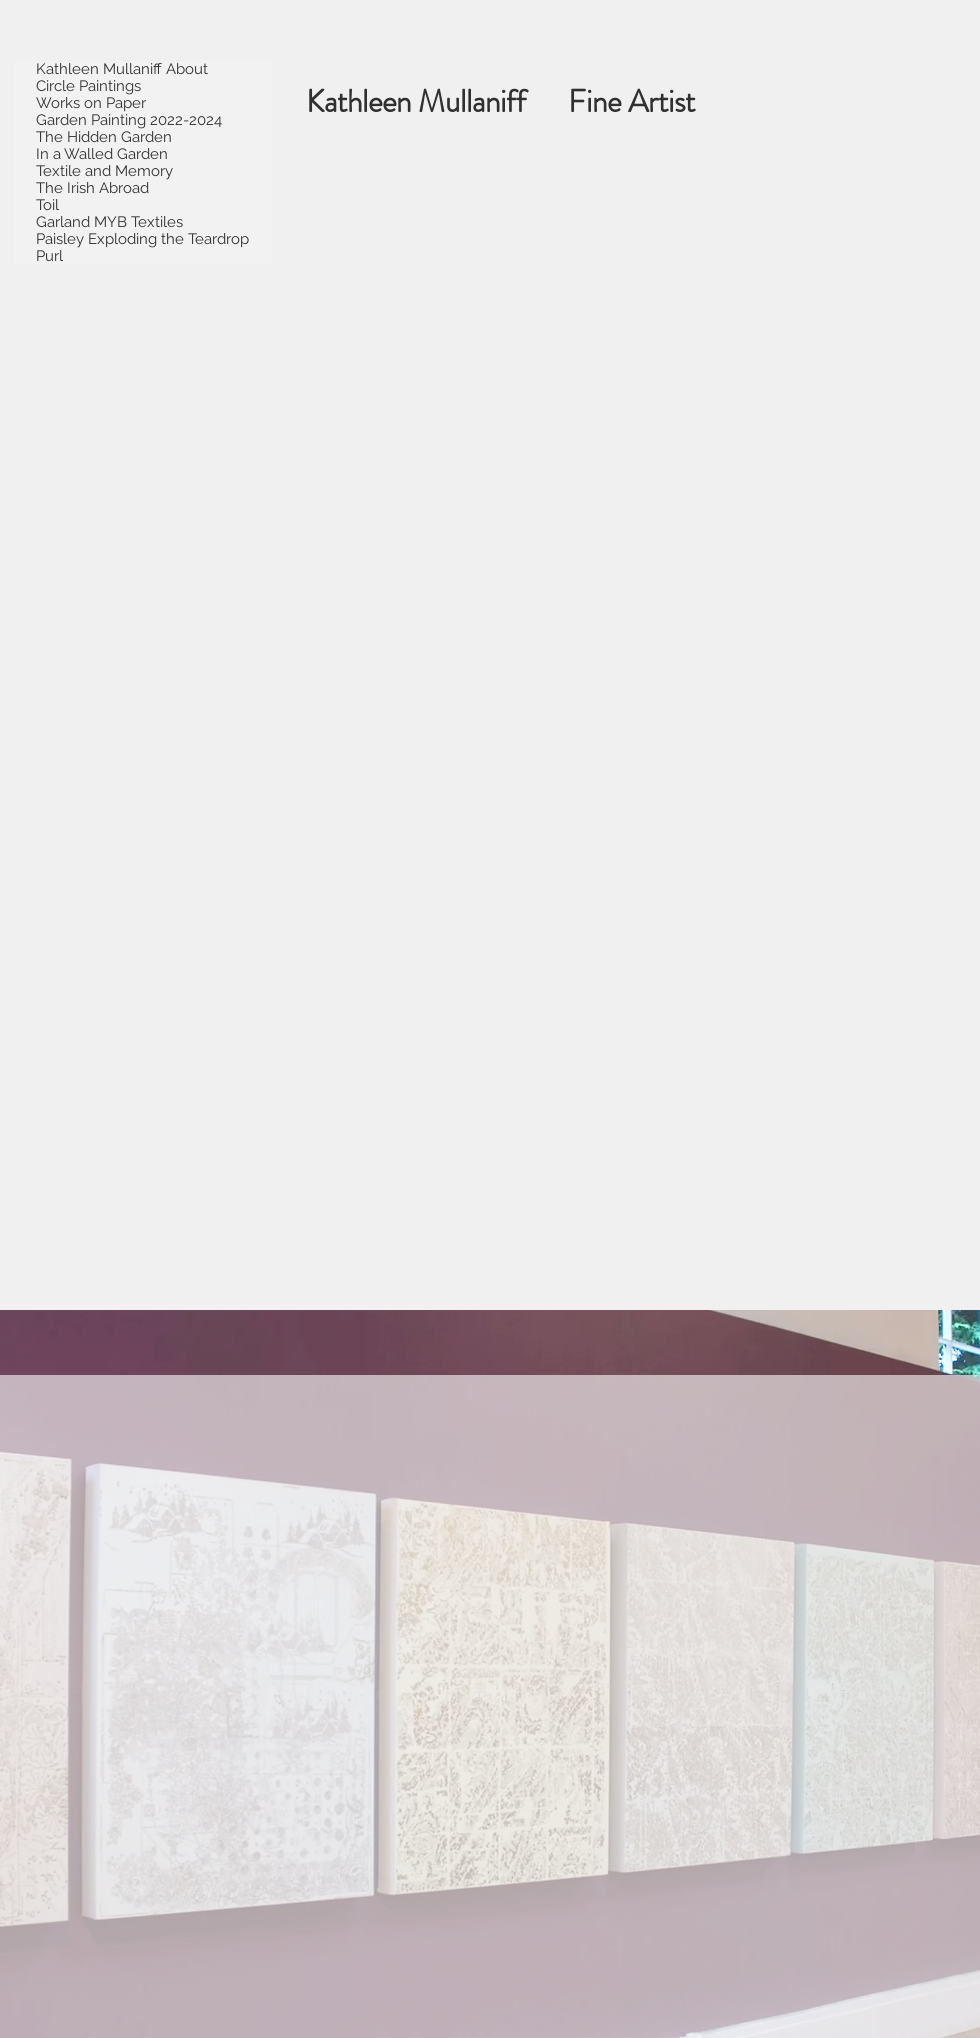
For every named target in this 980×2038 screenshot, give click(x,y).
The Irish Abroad (92, 188)
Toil (47, 205)
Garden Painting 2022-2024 (129, 120)
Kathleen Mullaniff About (122, 69)
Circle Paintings (88, 86)
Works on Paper (91, 103)
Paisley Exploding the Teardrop (142, 239)
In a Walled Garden (102, 154)
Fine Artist (649, 101)
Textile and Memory (104, 171)
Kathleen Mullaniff (437, 101)
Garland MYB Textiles (109, 222)
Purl (49, 256)
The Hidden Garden (104, 137)
